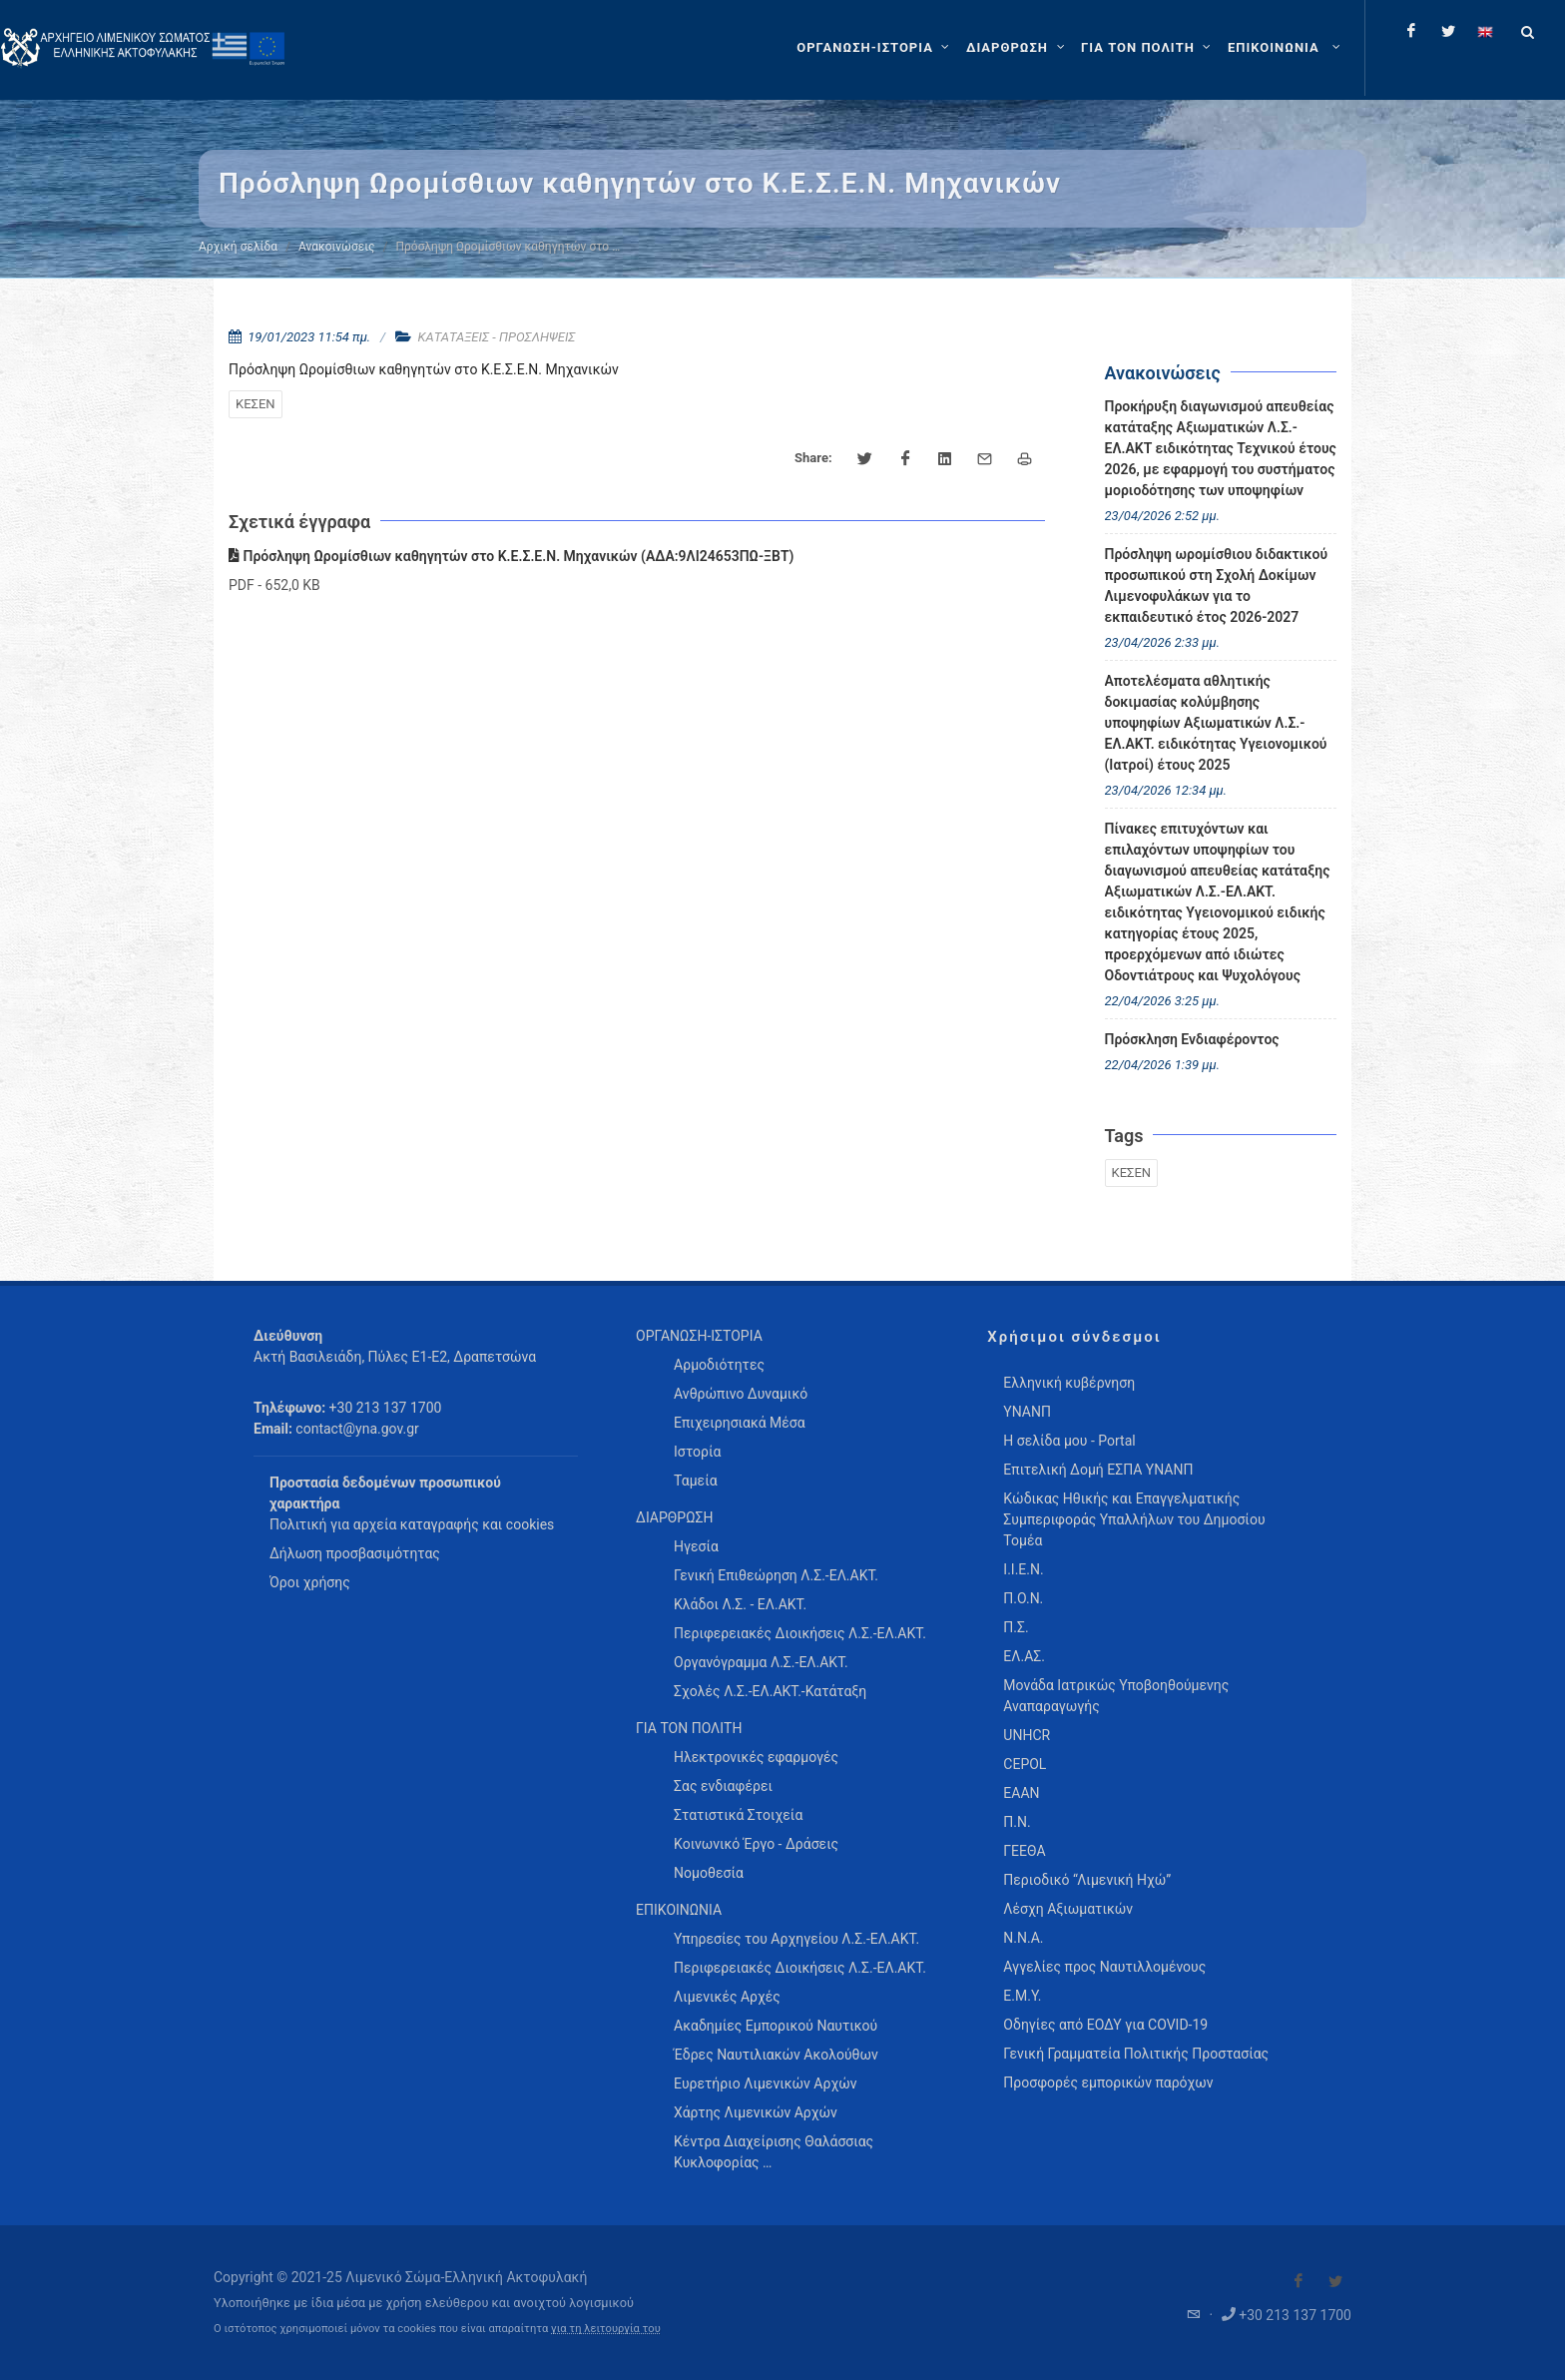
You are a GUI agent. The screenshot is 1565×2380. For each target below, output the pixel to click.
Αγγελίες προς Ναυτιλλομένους (1104, 1967)
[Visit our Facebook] (1298, 2281)
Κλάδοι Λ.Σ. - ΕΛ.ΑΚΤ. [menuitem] (740, 1604)
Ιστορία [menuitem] (697, 1452)
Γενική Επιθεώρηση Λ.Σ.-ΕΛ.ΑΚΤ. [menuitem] (776, 1575)
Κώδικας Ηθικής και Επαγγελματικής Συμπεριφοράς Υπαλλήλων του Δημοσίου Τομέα (1134, 1519)
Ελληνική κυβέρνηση (1069, 1383)
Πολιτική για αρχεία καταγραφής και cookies (411, 1524)
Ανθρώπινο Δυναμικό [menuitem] (740, 1394)
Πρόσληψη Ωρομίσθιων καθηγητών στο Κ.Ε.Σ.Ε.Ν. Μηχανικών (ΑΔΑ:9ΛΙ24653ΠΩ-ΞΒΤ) (511, 556)
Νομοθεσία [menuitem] (709, 1873)
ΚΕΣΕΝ (255, 403)
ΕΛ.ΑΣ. (1024, 1656)
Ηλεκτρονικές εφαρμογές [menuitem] (756, 1757)
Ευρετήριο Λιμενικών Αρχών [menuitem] (765, 2083)
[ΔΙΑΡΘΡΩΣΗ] (1017, 48)
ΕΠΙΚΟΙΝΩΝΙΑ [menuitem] (679, 1910)
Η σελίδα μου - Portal (1069, 1441)
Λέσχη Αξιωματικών (1068, 1909)
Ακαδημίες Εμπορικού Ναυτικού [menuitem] (775, 2026)
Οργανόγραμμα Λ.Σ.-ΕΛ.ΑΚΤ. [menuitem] (761, 1662)
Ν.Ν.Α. (1023, 1938)
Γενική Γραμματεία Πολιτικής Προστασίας (1136, 2054)
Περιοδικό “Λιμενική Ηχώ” (1087, 1880)
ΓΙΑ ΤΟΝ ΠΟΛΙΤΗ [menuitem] (689, 1728)
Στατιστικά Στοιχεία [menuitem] (738, 1815)
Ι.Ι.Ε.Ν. (1023, 1569)
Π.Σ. (1015, 1627)
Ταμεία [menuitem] (696, 1480)
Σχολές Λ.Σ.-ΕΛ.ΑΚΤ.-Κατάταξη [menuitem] (770, 1691)
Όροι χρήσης (309, 1582)
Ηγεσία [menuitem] (696, 1546)
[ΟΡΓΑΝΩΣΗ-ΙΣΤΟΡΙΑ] (875, 48)
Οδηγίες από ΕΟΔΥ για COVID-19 (1105, 2025)
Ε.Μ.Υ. (1022, 1996)
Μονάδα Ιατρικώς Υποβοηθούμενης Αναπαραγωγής (1116, 1695)
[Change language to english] (1485, 31)
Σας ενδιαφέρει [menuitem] (723, 1786)
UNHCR (1026, 1735)
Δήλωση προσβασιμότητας (354, 1553)
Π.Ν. (1016, 1822)
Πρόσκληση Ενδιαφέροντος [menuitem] (1192, 1039)
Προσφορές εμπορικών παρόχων (1108, 2082)
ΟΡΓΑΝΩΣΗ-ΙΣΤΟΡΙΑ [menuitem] (699, 1336)
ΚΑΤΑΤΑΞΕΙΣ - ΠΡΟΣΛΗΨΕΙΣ (497, 336)
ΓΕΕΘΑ (1024, 1851)
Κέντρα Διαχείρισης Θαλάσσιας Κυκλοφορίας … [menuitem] (773, 2151)
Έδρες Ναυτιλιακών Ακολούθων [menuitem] (776, 2055)
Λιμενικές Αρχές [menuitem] (727, 1997)
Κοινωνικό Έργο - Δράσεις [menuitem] (756, 1844)
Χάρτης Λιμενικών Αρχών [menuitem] (755, 2112)
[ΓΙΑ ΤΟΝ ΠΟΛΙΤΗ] (1148, 48)
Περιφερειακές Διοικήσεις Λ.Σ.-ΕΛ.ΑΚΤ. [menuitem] (800, 1633)
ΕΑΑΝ (1021, 1793)
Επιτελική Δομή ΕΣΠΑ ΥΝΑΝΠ (1098, 1470)
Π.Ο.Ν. (1023, 1598)
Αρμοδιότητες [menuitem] (719, 1365)
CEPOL (1024, 1764)
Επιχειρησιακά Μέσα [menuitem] (739, 1423)
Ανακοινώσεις (336, 247)
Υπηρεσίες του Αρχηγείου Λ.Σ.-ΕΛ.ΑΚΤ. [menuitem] (796, 1939)
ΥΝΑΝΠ (1027, 1412)
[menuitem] (1286, 48)
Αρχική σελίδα (238, 247)
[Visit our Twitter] (1335, 2281)
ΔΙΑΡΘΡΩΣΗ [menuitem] (674, 1517)
